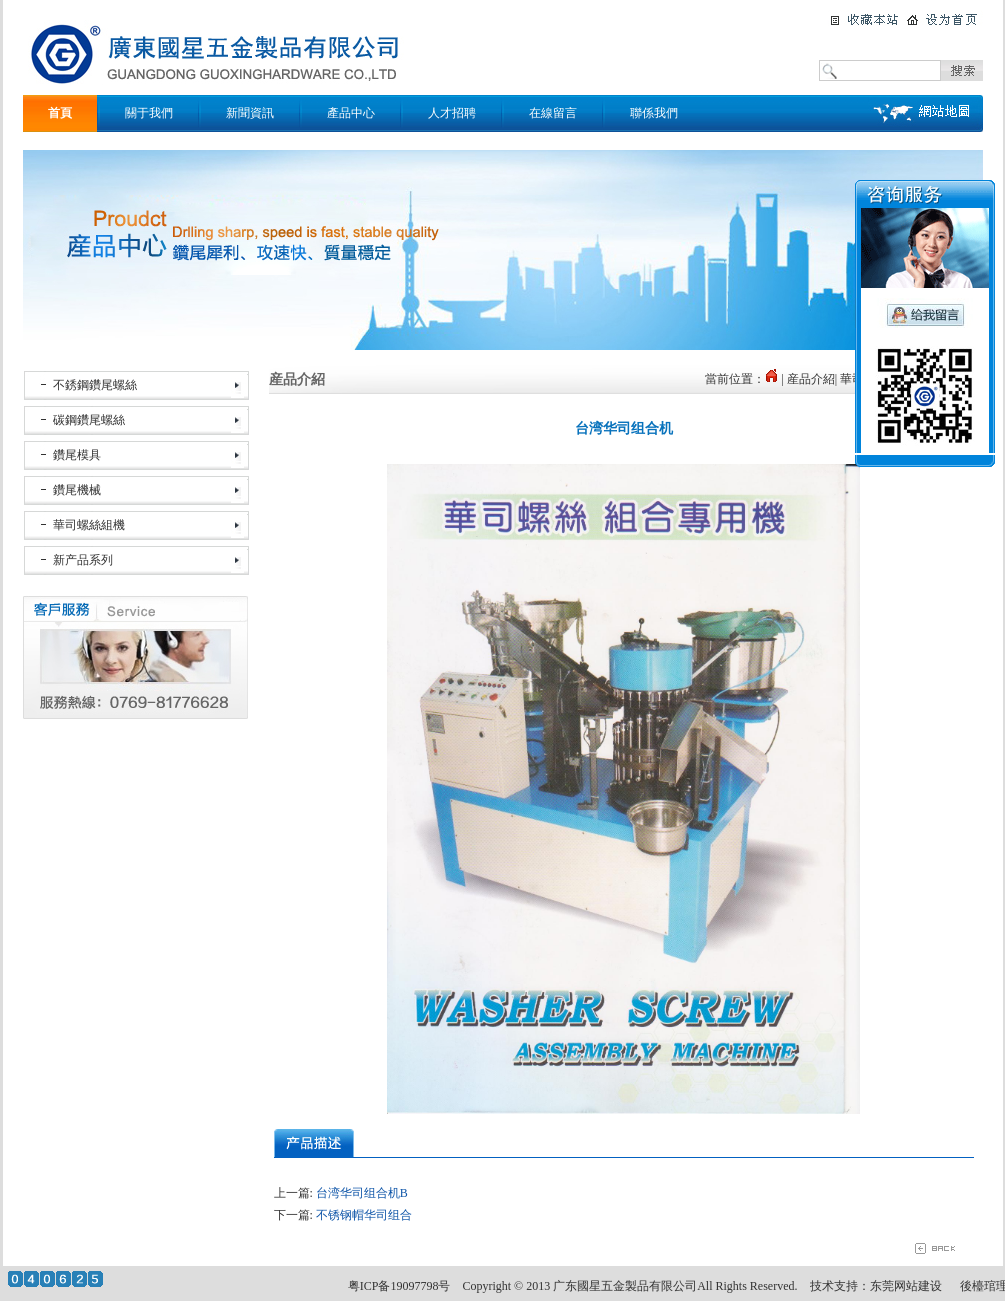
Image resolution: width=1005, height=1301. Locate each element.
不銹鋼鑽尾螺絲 (95, 385)
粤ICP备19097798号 (399, 1286)
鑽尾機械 (77, 490)
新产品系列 (83, 560)
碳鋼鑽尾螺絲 (89, 420)
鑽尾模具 (77, 455)
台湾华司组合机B (362, 1193)
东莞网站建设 (906, 1286)
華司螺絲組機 (89, 525)
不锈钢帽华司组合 (364, 1215)
